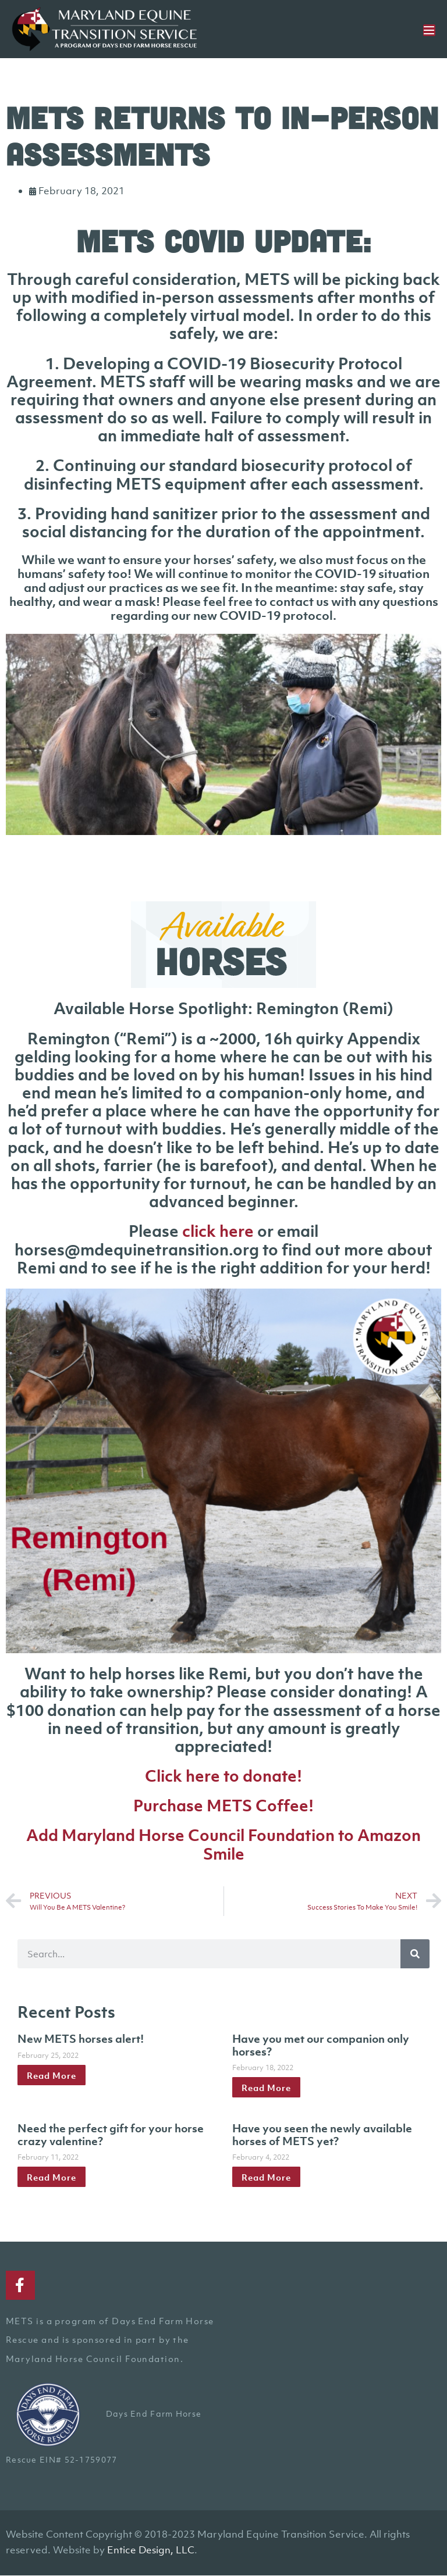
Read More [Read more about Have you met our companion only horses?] (266, 2087)
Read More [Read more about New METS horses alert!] (51, 2075)
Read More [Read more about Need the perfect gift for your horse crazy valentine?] (51, 2177)
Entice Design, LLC (150, 2549)
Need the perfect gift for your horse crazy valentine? (110, 2134)
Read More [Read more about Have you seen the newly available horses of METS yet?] (266, 2177)
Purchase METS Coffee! (223, 1805)
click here (218, 1231)
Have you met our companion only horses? (320, 2045)
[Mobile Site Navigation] (429, 30)
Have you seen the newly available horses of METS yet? (322, 2134)
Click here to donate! (223, 1775)
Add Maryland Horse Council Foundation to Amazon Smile (223, 1844)
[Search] (415, 1953)
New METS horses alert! (80, 2039)
